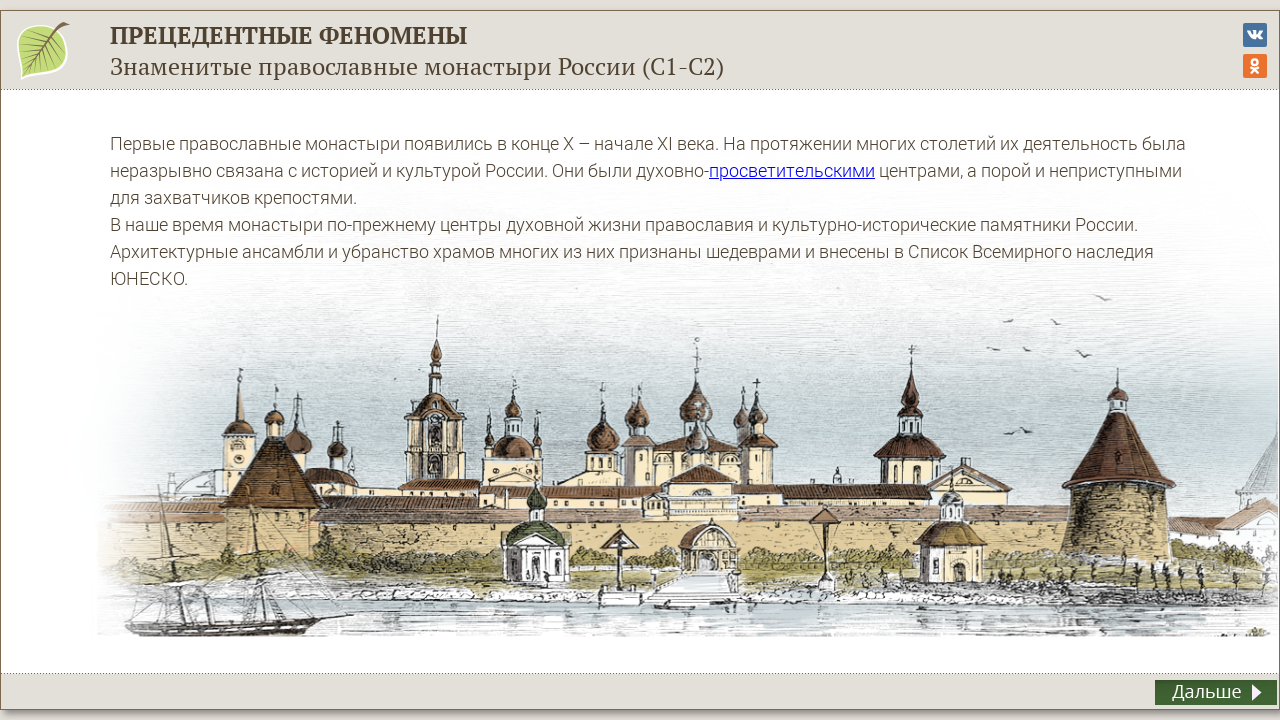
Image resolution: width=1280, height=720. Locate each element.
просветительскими (792, 170)
